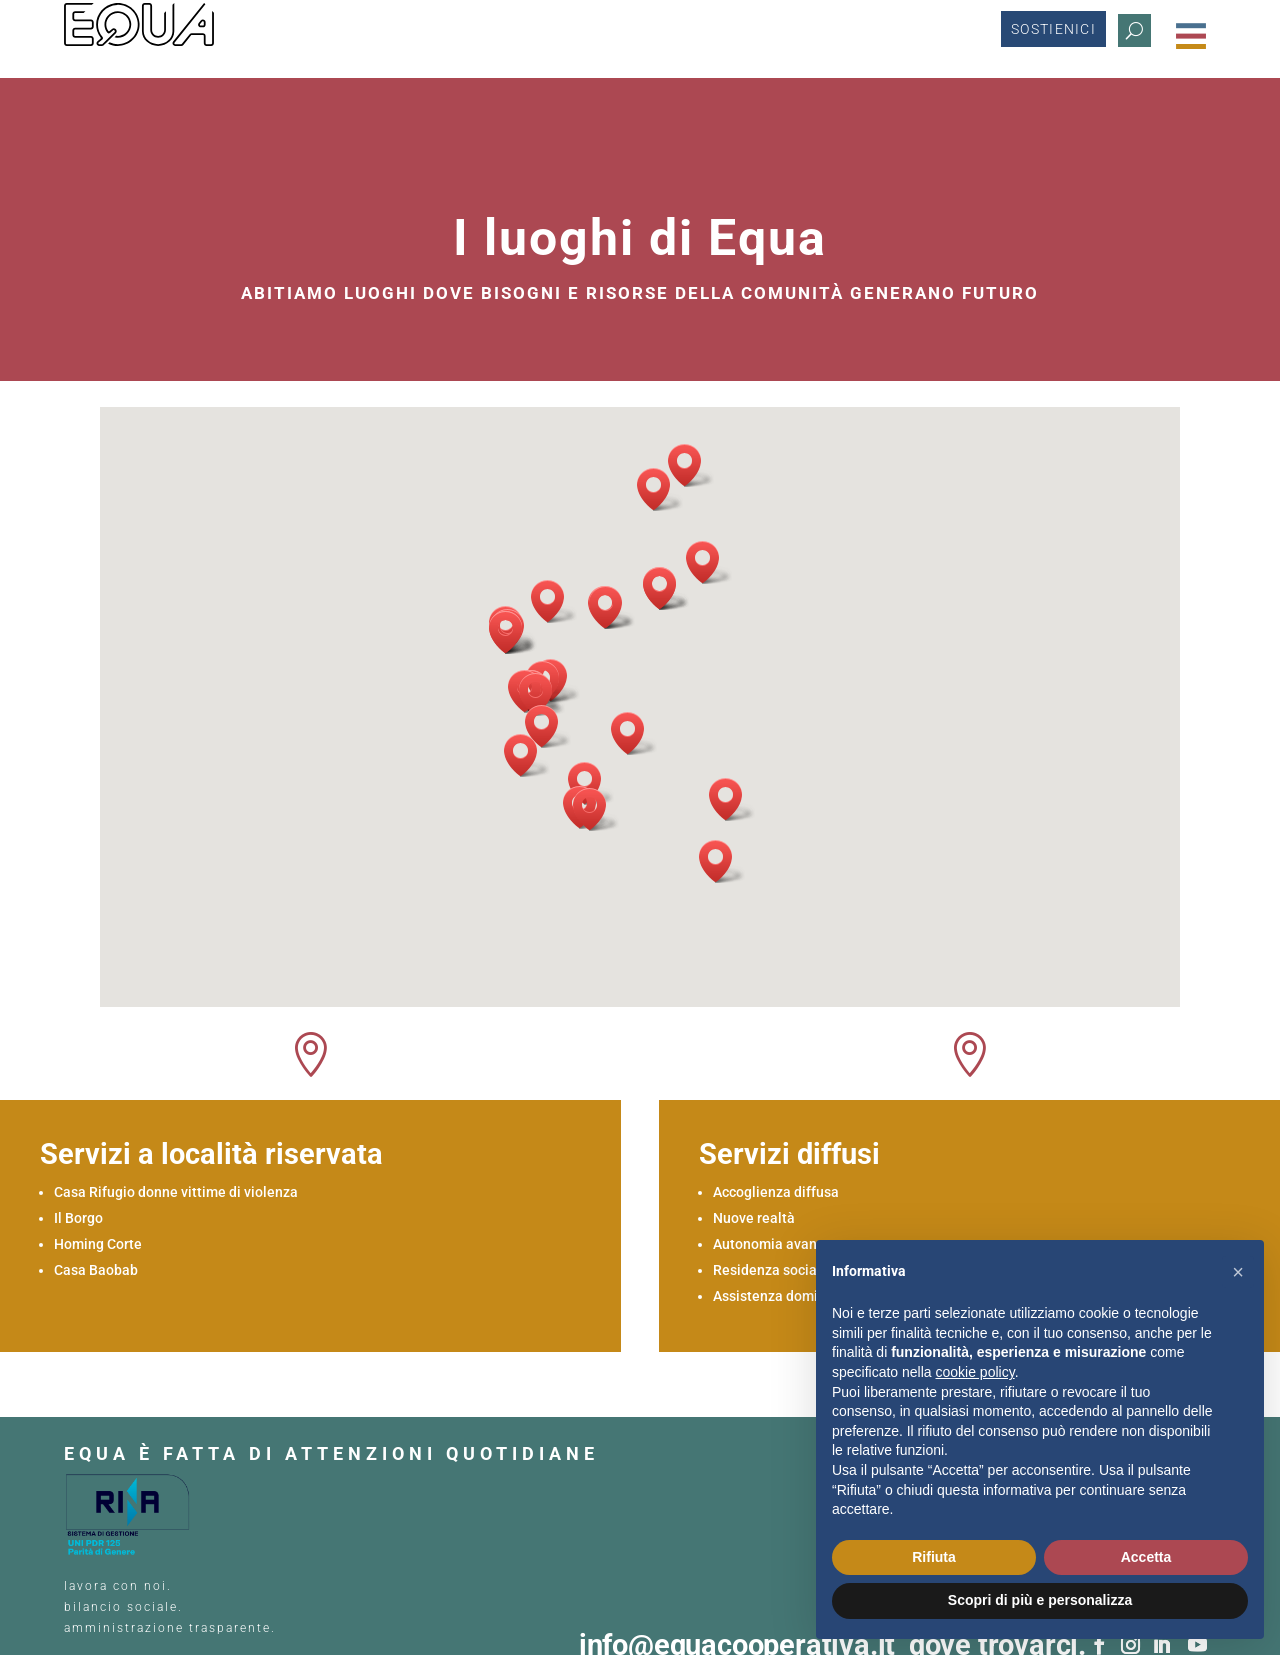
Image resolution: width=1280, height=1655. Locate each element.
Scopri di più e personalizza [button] (1040, 1600)
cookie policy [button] (975, 1372)
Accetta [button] (1146, 1557)
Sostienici (1053, 36)
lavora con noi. (120, 1503)
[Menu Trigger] (1191, 36)
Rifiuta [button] (934, 1557)
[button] (713, 697)
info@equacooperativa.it (744, 1562)
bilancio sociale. (123, 1524)
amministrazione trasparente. (170, 1545)
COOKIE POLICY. (258, 1578)
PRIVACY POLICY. (125, 1578)
